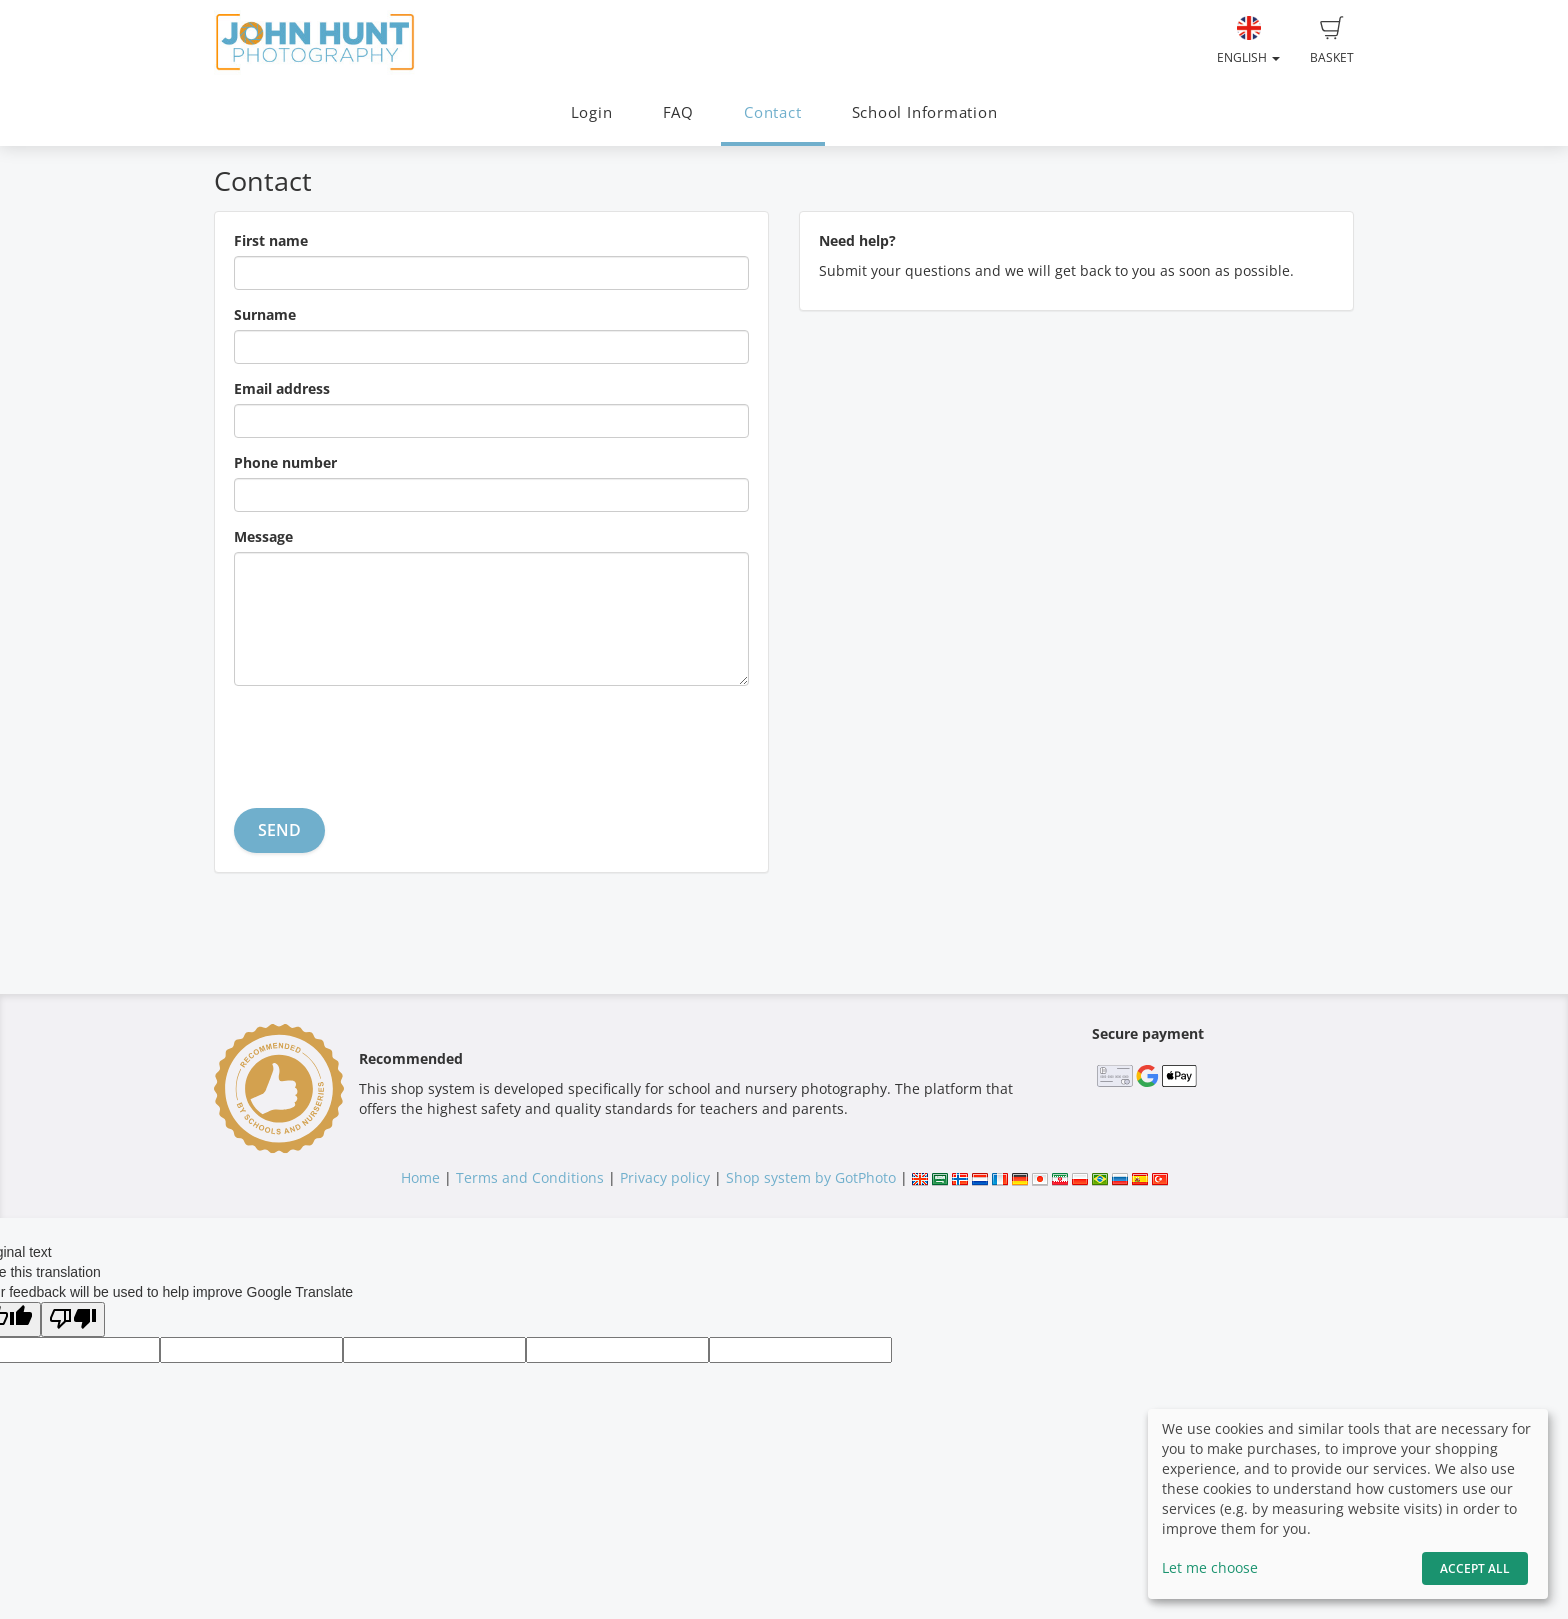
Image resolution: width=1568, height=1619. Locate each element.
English (1248, 41)
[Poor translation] (73, 1319)
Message (263, 536)
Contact (772, 112)
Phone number (285, 462)
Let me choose (1210, 1567)
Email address (282, 388)
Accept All (1475, 1568)
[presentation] (386, 740)
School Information (925, 112)
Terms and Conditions (530, 1177)
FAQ (678, 112)
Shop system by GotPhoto (811, 1177)
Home (420, 1177)
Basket (1332, 41)
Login (592, 112)
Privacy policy (665, 1177)
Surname (265, 314)
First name (271, 240)
